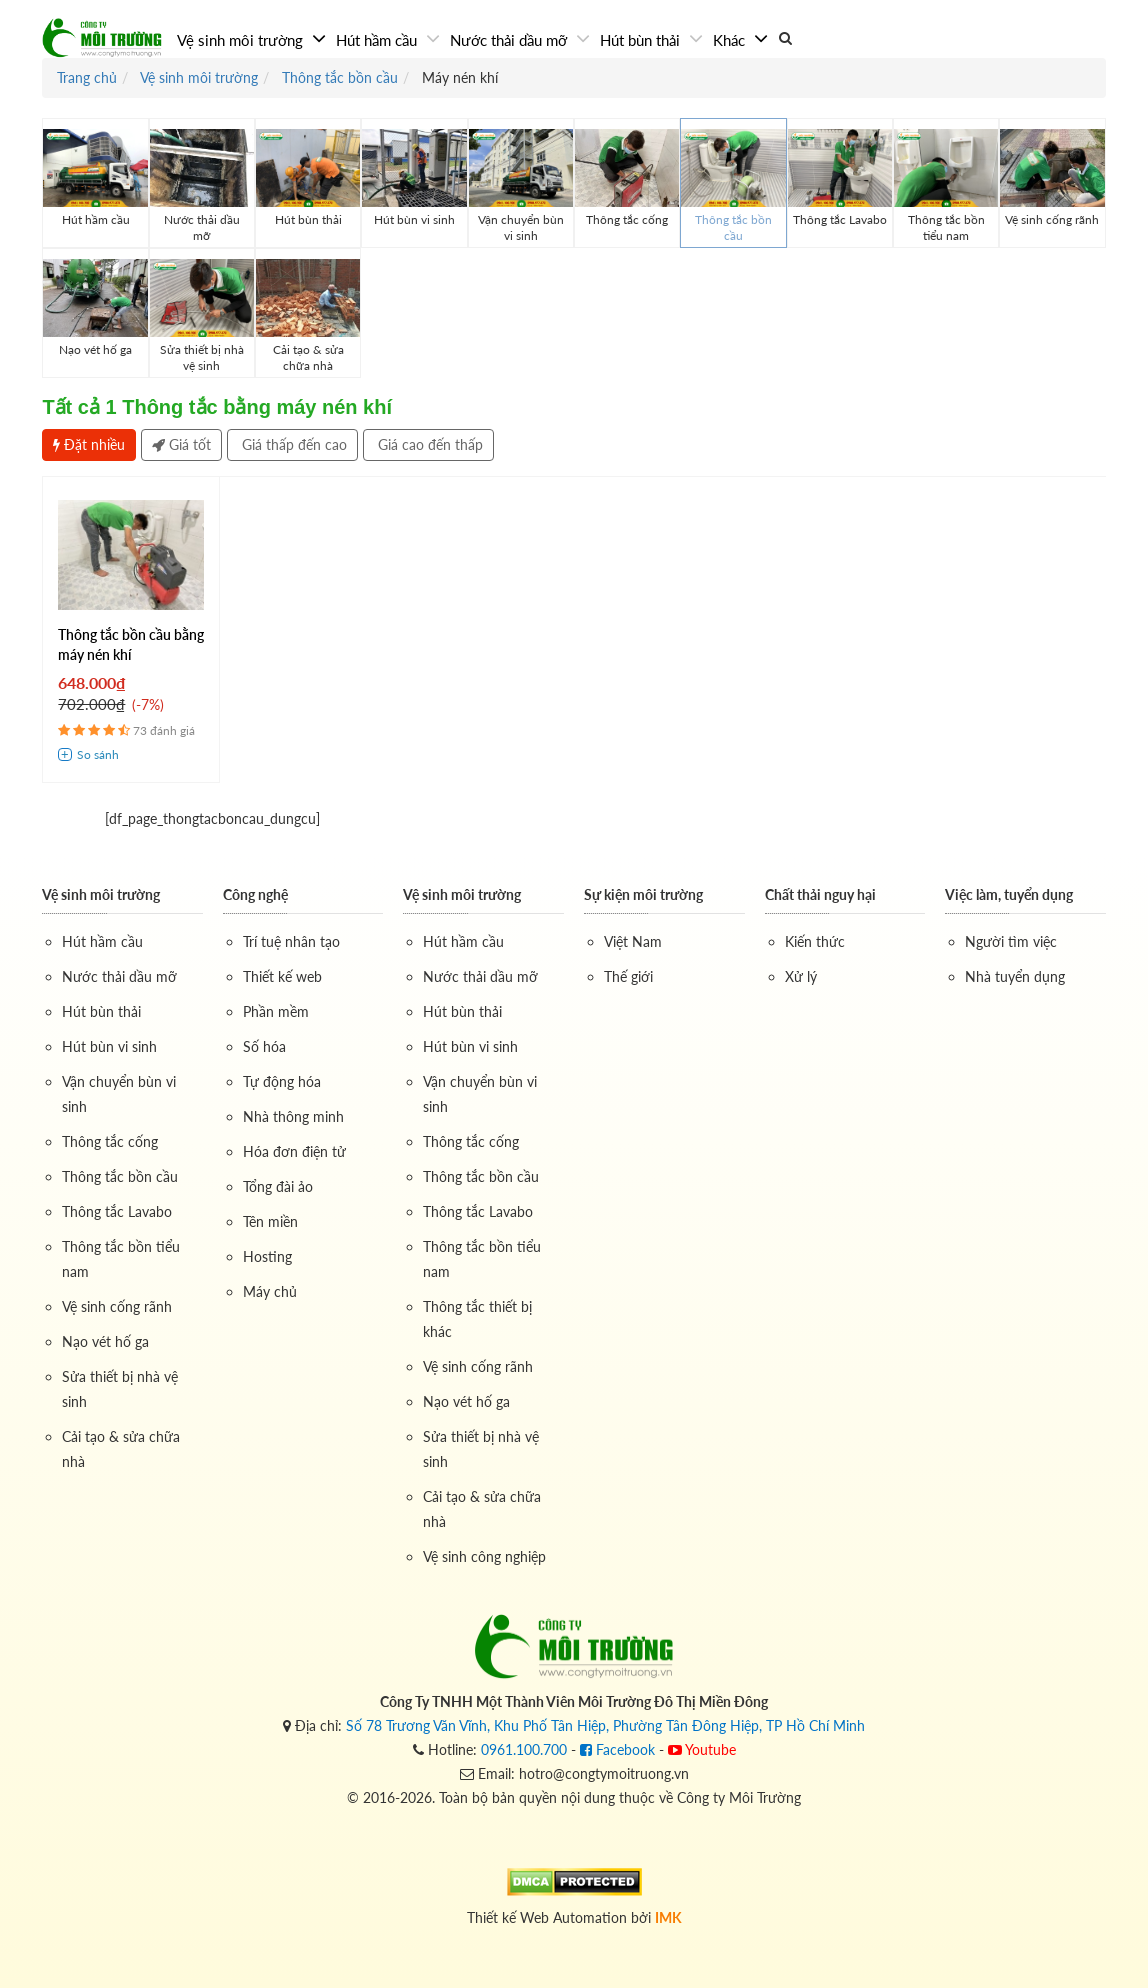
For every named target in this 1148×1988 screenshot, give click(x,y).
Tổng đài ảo (278, 1186)
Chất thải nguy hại (820, 894)
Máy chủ (270, 1291)
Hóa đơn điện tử (294, 1151)
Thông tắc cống (110, 1141)
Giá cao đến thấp (428, 444)
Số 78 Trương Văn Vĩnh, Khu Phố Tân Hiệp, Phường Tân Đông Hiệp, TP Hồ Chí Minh (605, 1725)
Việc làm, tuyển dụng (1009, 894)
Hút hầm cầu (378, 40)
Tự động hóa (282, 1081)
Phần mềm (276, 1011)
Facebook (617, 1749)
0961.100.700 (524, 1749)
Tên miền (270, 1221)
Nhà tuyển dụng (1015, 976)
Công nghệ (255, 894)
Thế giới (628, 976)
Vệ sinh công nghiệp (484, 1556)
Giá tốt (181, 444)
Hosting (267, 1256)
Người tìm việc (1011, 941)
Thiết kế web (282, 976)
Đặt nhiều (89, 444)
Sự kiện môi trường (643, 894)
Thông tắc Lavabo (117, 1211)
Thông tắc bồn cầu (120, 1176)
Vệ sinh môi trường (242, 40)
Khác (731, 40)
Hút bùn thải (642, 40)
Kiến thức (815, 941)
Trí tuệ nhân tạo (291, 941)
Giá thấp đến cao (292, 444)
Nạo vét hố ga (105, 1341)
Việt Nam (633, 941)
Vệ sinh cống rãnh (117, 1306)
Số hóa (264, 1046)
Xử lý (801, 976)
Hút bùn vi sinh (109, 1046)
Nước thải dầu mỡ (510, 40)
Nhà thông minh (293, 1116)
